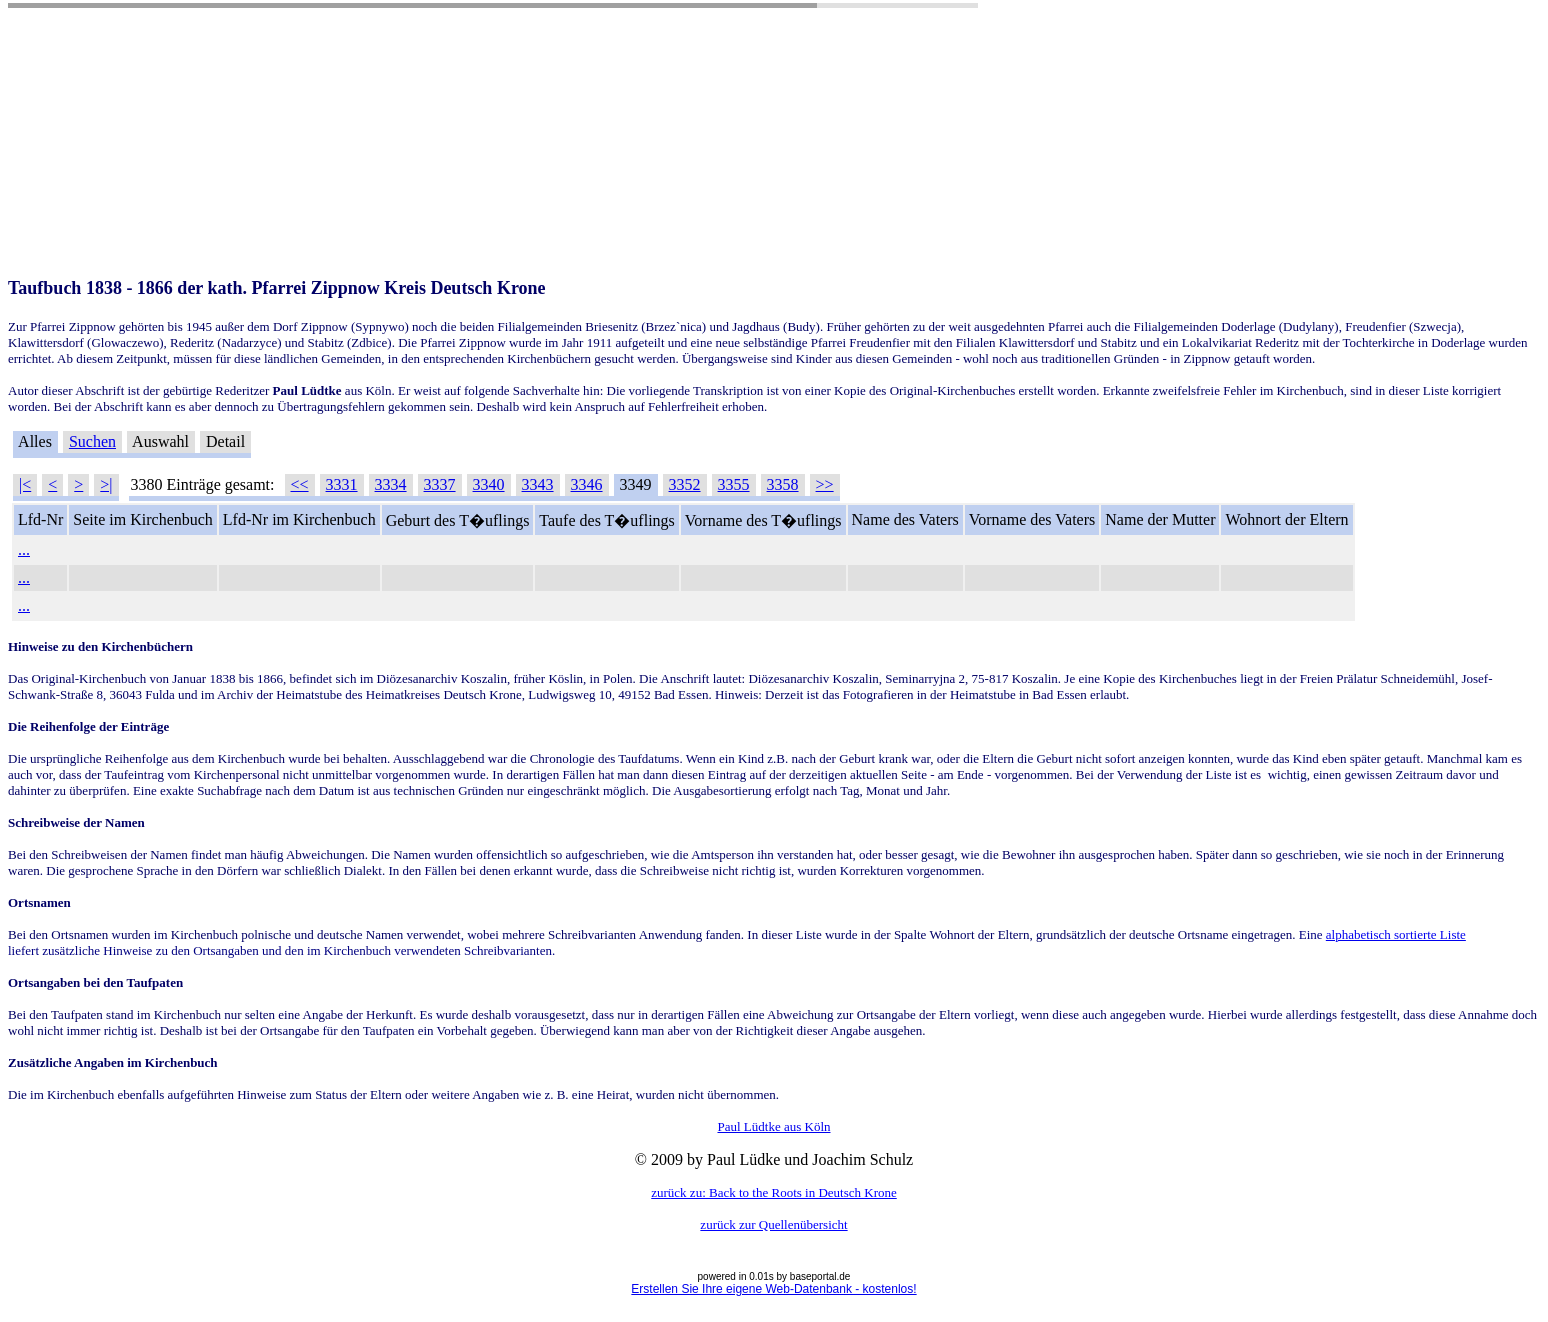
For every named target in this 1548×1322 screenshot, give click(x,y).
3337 (440, 484)
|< (25, 484)
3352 (685, 484)
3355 (734, 484)
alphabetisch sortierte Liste (1396, 934)
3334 (391, 484)
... (24, 549)
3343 (538, 484)
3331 (342, 484)
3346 (587, 484)
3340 (489, 484)
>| (106, 484)
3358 (783, 484)
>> (825, 484)
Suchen (92, 441)
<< (300, 484)
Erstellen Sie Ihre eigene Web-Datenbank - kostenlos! (773, 1289)
